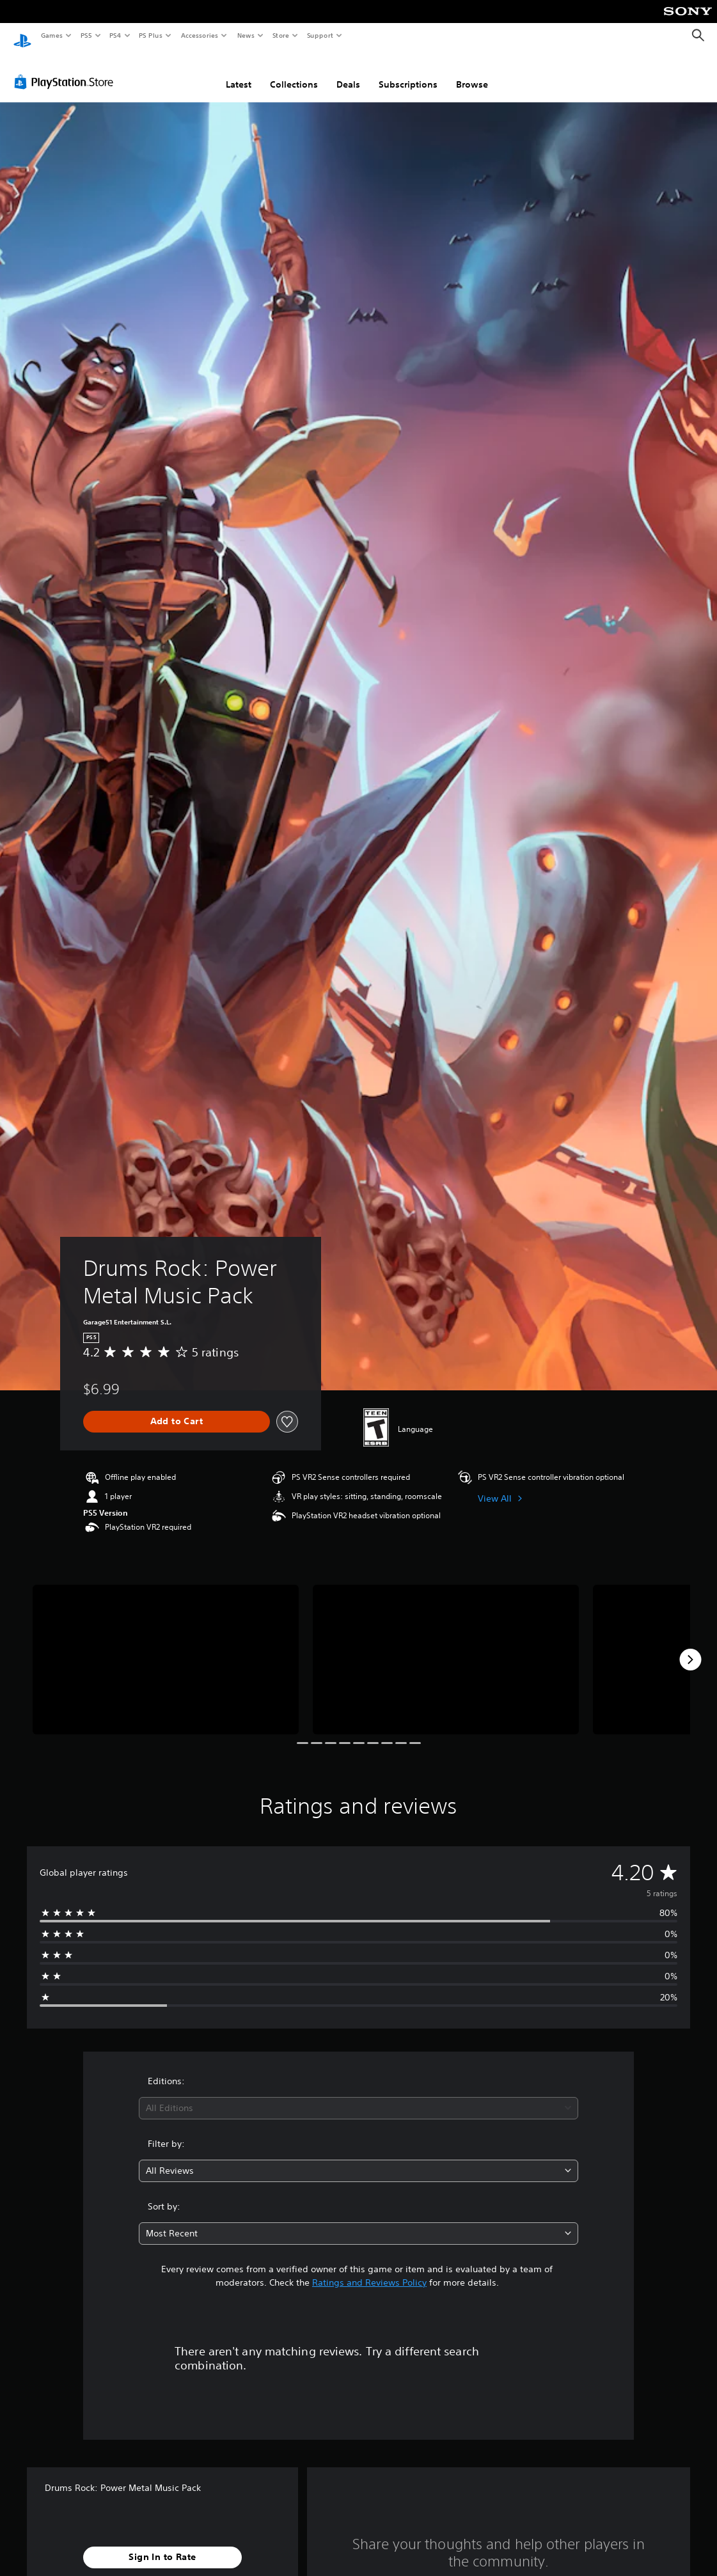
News (246, 35)
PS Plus (151, 35)
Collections (294, 72)
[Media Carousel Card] (166, 1647)
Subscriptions (408, 72)
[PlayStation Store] (66, 69)
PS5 (86, 35)
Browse (472, 72)
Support (319, 35)
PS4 (115, 35)
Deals (348, 72)
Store (280, 35)
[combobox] (358, 2096)
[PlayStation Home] (22, 36)
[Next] (690, 1647)
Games (51, 35)
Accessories (198, 35)
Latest (238, 72)
